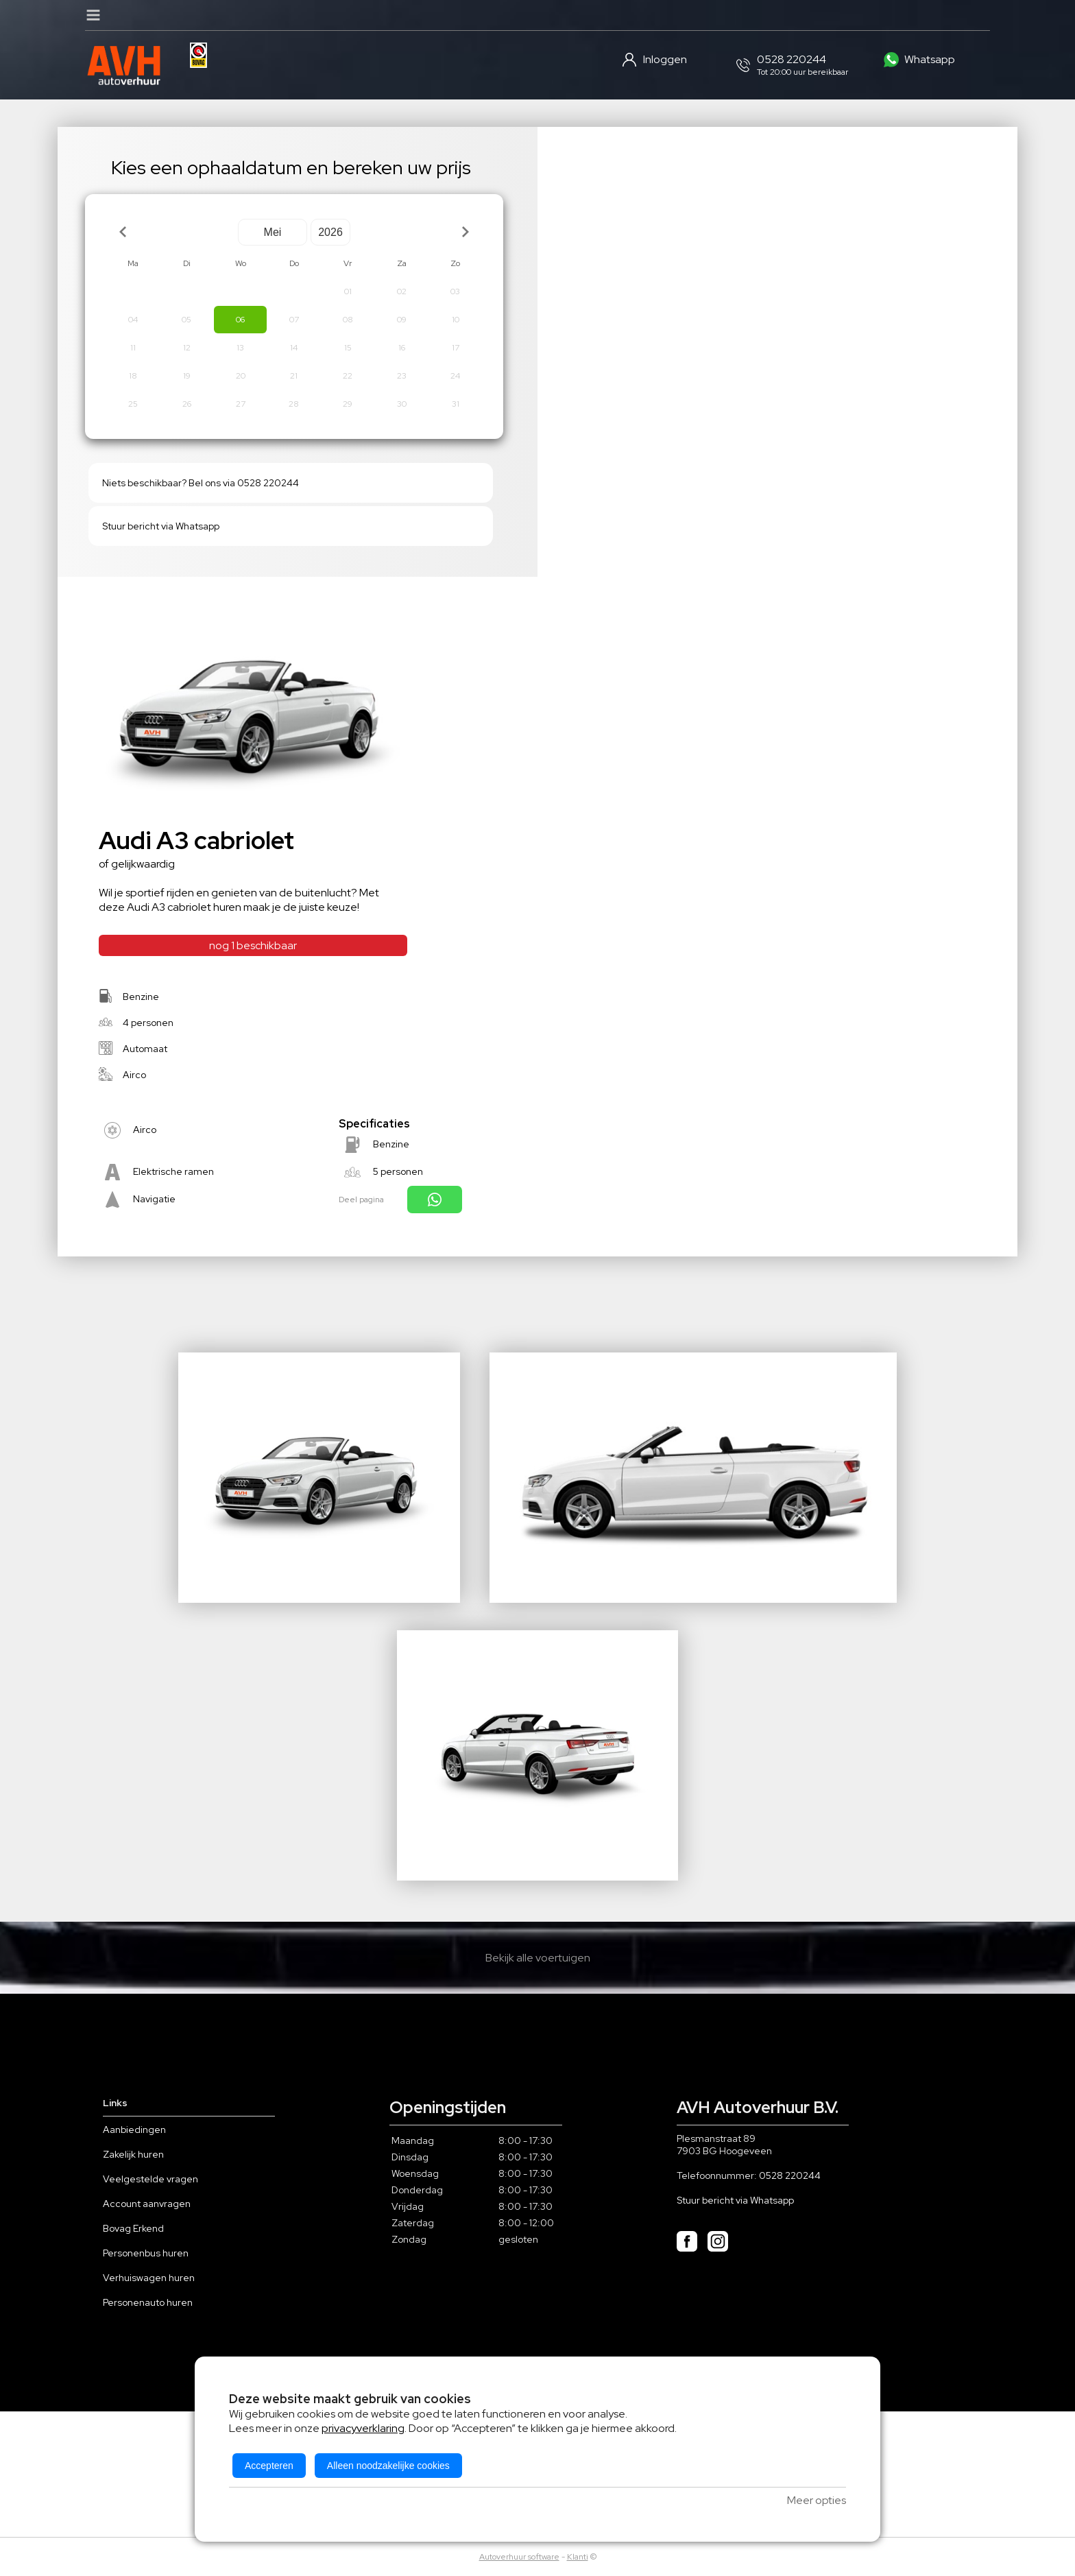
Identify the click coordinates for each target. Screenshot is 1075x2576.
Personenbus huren (146, 2253)
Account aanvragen (147, 2203)
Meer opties (816, 2500)
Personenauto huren (148, 2302)
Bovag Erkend (133, 2228)
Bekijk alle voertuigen (537, 1958)
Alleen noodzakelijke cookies (388, 2465)
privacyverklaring (363, 2428)
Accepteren (269, 2465)
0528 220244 (790, 2175)
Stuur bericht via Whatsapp (160, 526)
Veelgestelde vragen (150, 2179)
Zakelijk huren (133, 2154)
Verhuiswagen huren (149, 2277)
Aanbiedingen (134, 2129)
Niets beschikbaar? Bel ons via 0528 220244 (200, 483)
